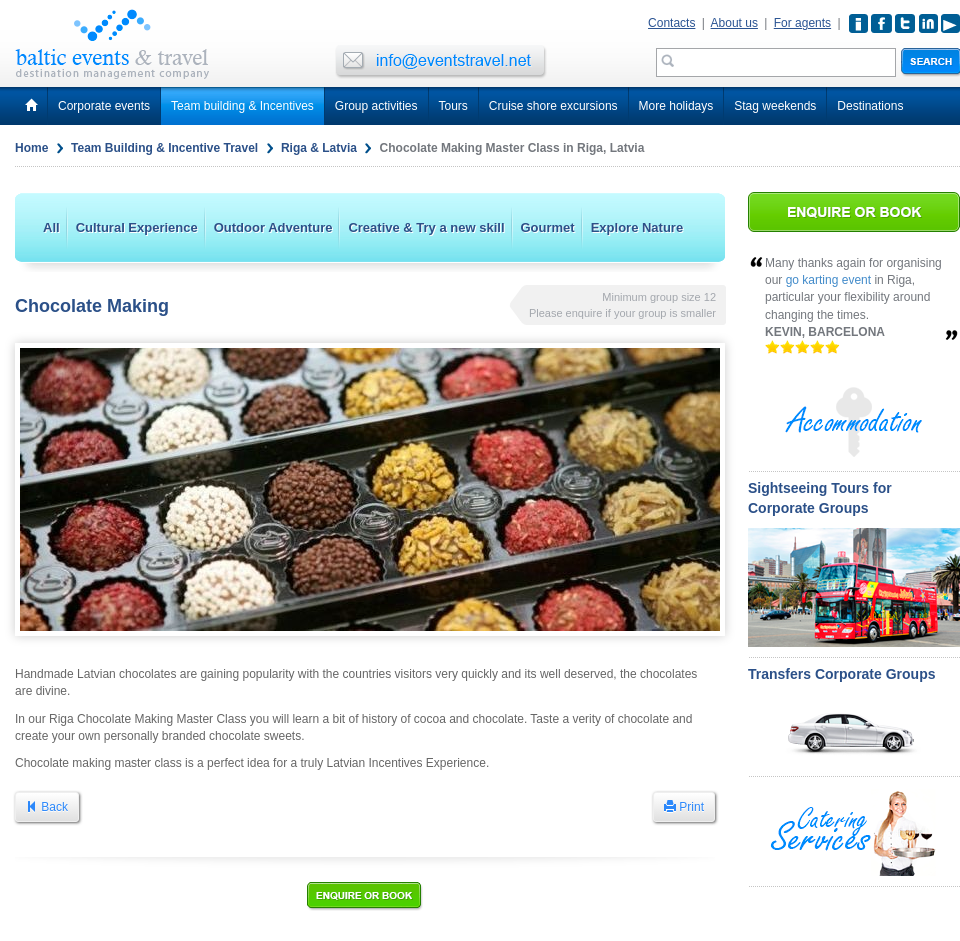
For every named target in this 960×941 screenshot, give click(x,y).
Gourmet (548, 227)
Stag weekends (775, 106)
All (51, 227)
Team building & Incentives (242, 106)
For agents (802, 23)
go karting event (828, 280)
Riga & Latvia (319, 148)
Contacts (671, 23)
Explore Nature (637, 227)
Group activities (376, 106)
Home (31, 148)
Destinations (870, 106)
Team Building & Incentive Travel (164, 148)
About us (734, 23)
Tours (453, 106)
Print (684, 807)
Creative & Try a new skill (426, 227)
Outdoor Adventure (273, 227)
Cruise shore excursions (553, 106)
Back (47, 807)
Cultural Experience (137, 227)
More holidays (676, 106)
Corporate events (104, 106)
